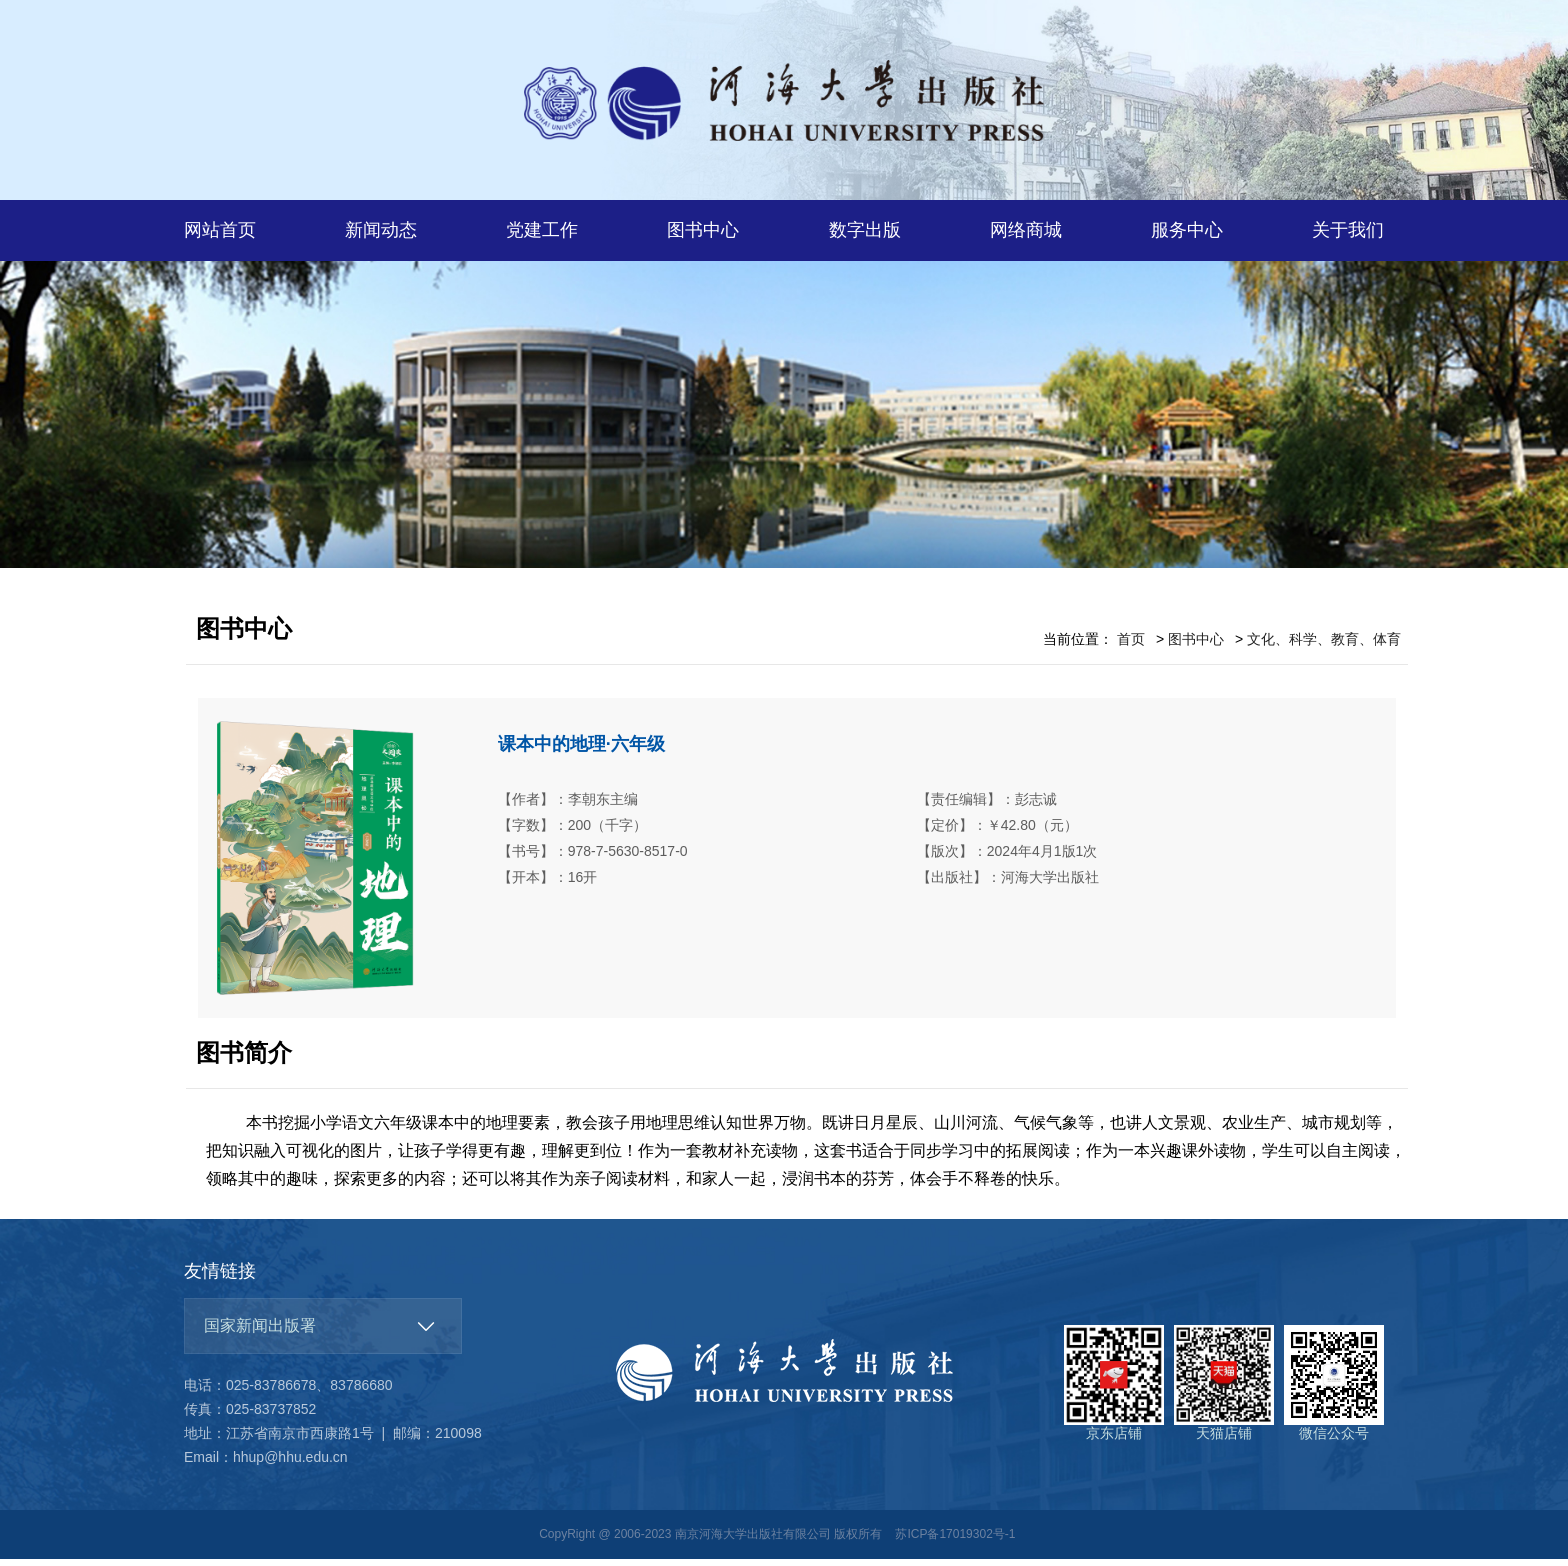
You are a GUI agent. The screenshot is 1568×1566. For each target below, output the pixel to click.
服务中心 (1187, 230)
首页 (1131, 647)
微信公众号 (1334, 1390)
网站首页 (220, 230)
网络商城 (1026, 230)
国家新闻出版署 (260, 1332)
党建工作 (542, 230)
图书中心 (703, 230)
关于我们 (1348, 230)
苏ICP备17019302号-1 (955, 1541)
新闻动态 (381, 230)
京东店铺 (1114, 1390)
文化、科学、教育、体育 (1324, 647)
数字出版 (865, 230)
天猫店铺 (1224, 1390)
